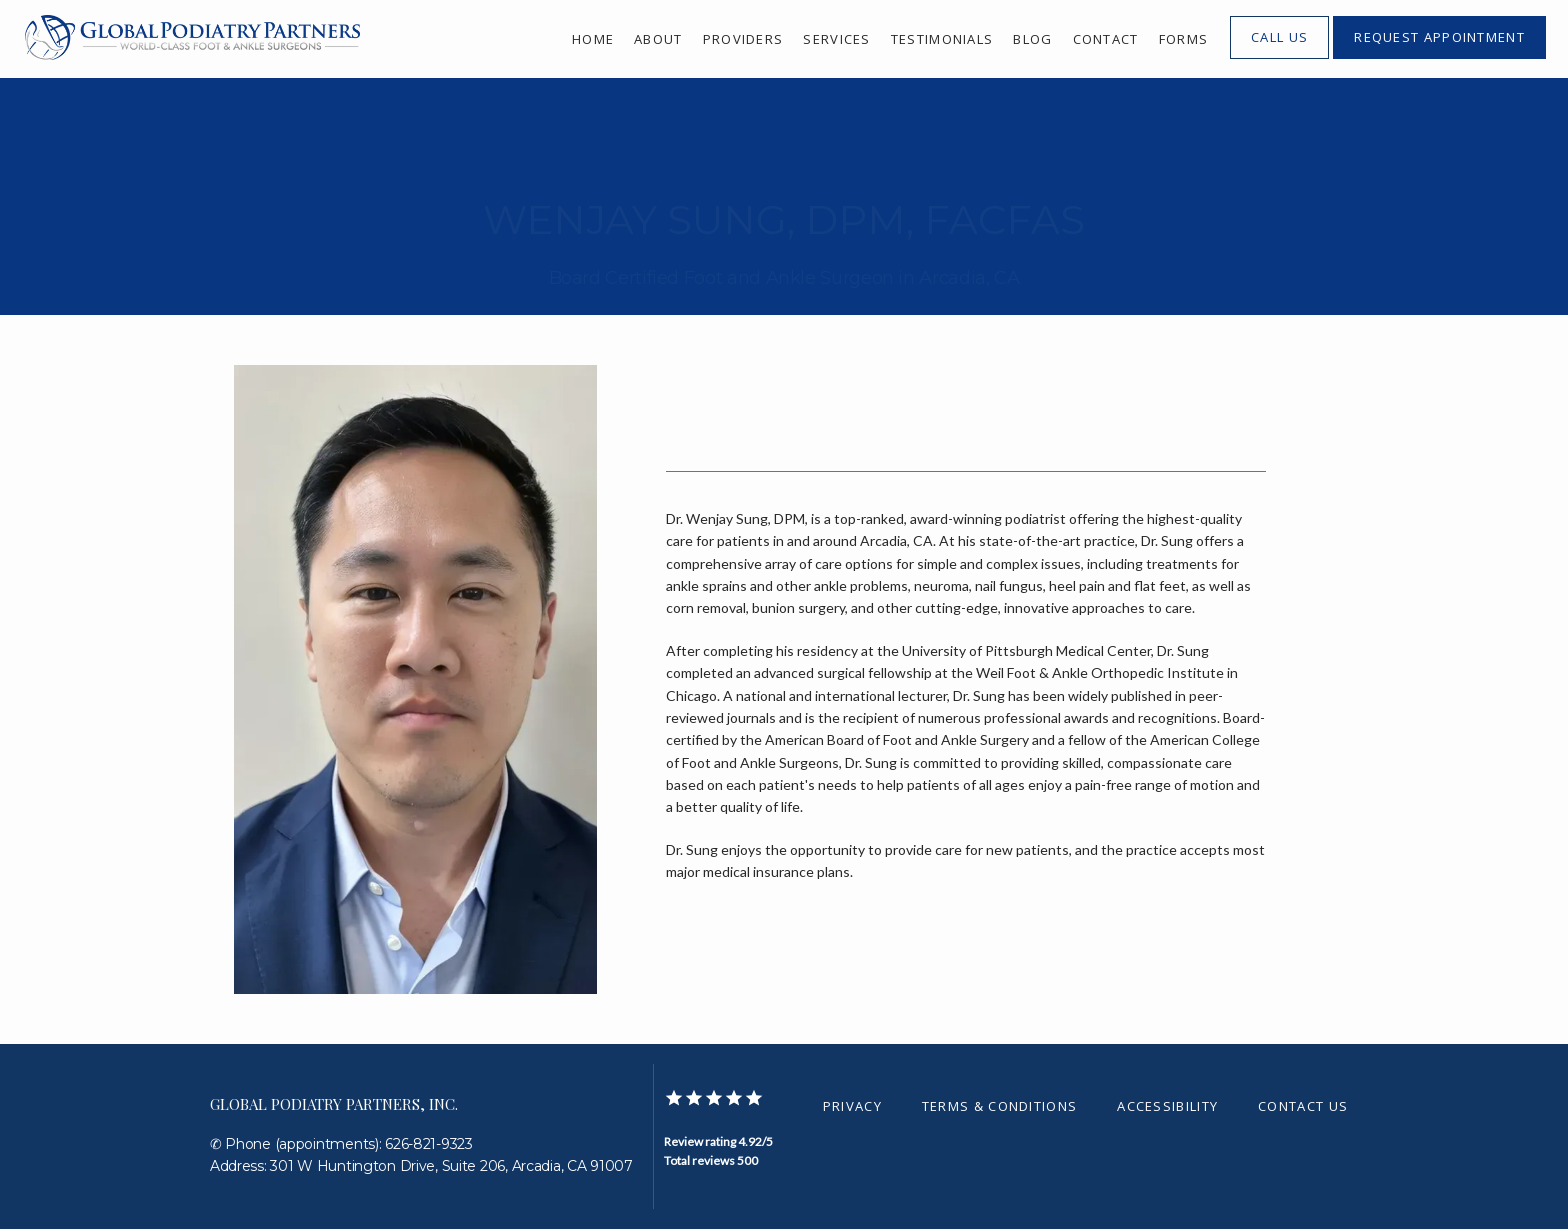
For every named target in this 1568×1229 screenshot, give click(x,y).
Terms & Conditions (999, 1106)
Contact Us (1303, 1106)
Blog (1032, 39)
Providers (743, 39)
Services (836, 39)
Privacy (852, 1106)
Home (593, 39)
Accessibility (1167, 1106)
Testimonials (942, 39)
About (658, 39)
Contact (1106, 39)
